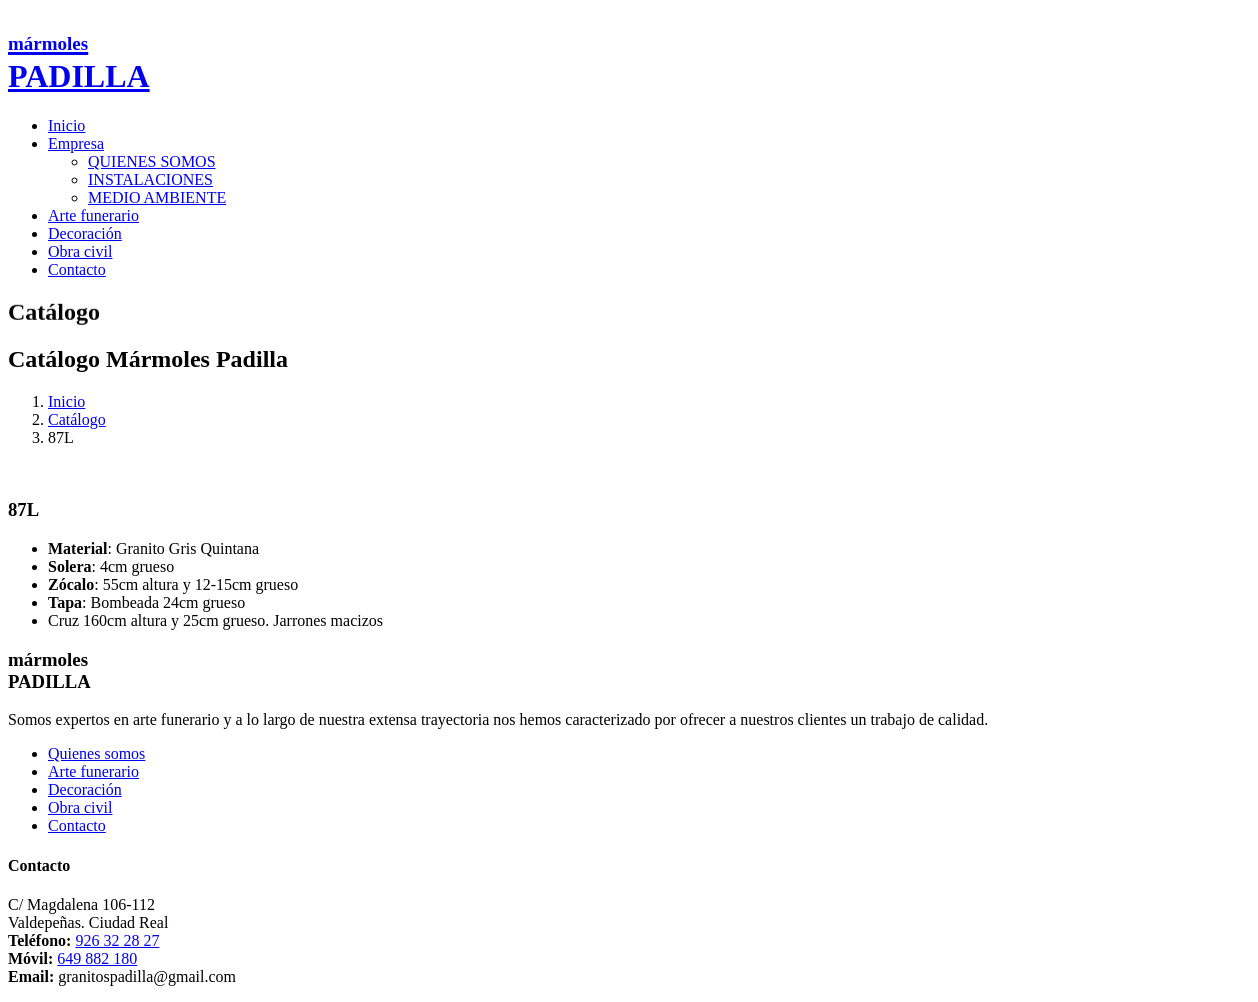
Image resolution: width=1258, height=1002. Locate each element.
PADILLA (79, 63)
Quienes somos (96, 753)
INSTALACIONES (150, 179)
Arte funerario (93, 215)
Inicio (66, 125)
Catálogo (77, 419)
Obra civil (80, 251)
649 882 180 (97, 958)
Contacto (77, 269)
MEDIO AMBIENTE (157, 197)
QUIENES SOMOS (152, 161)
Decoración (85, 233)
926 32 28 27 (117, 940)
